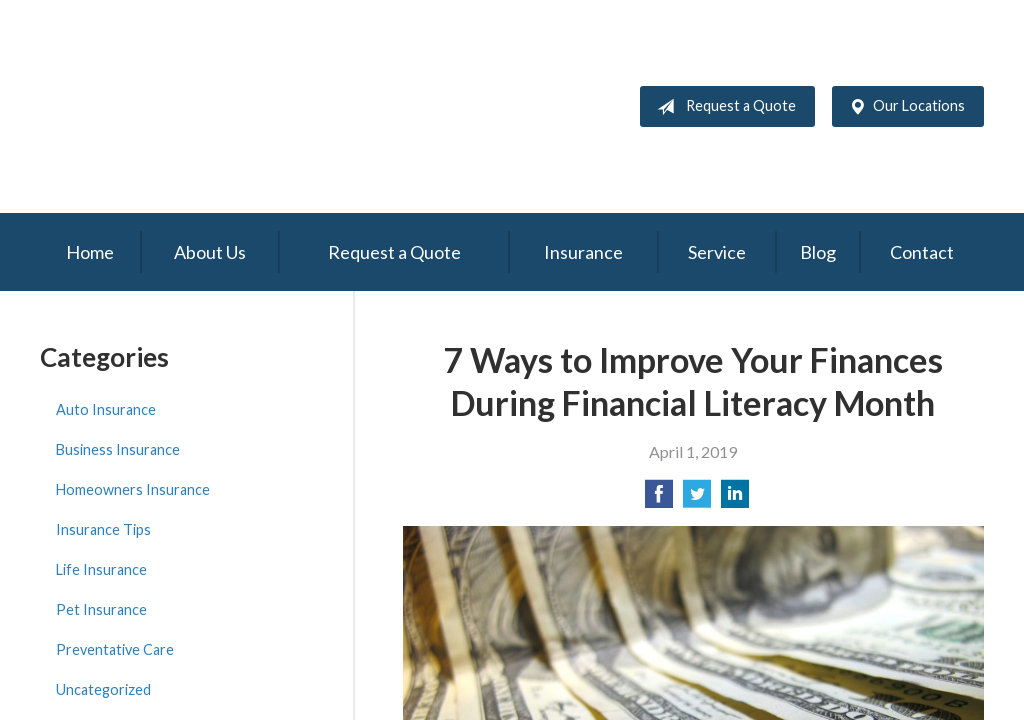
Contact (922, 252)
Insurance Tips (103, 529)
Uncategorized (103, 689)
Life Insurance (101, 569)
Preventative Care (115, 649)
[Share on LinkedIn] (735, 499)
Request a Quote (722, 107)
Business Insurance (118, 449)
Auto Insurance (106, 409)
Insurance (583, 252)
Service (717, 252)
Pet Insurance (101, 609)
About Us (210, 252)
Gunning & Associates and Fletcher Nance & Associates (265, 106)
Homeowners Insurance (133, 489)
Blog (818, 252)
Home (90, 252)
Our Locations (903, 107)
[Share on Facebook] (659, 499)
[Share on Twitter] (697, 499)
